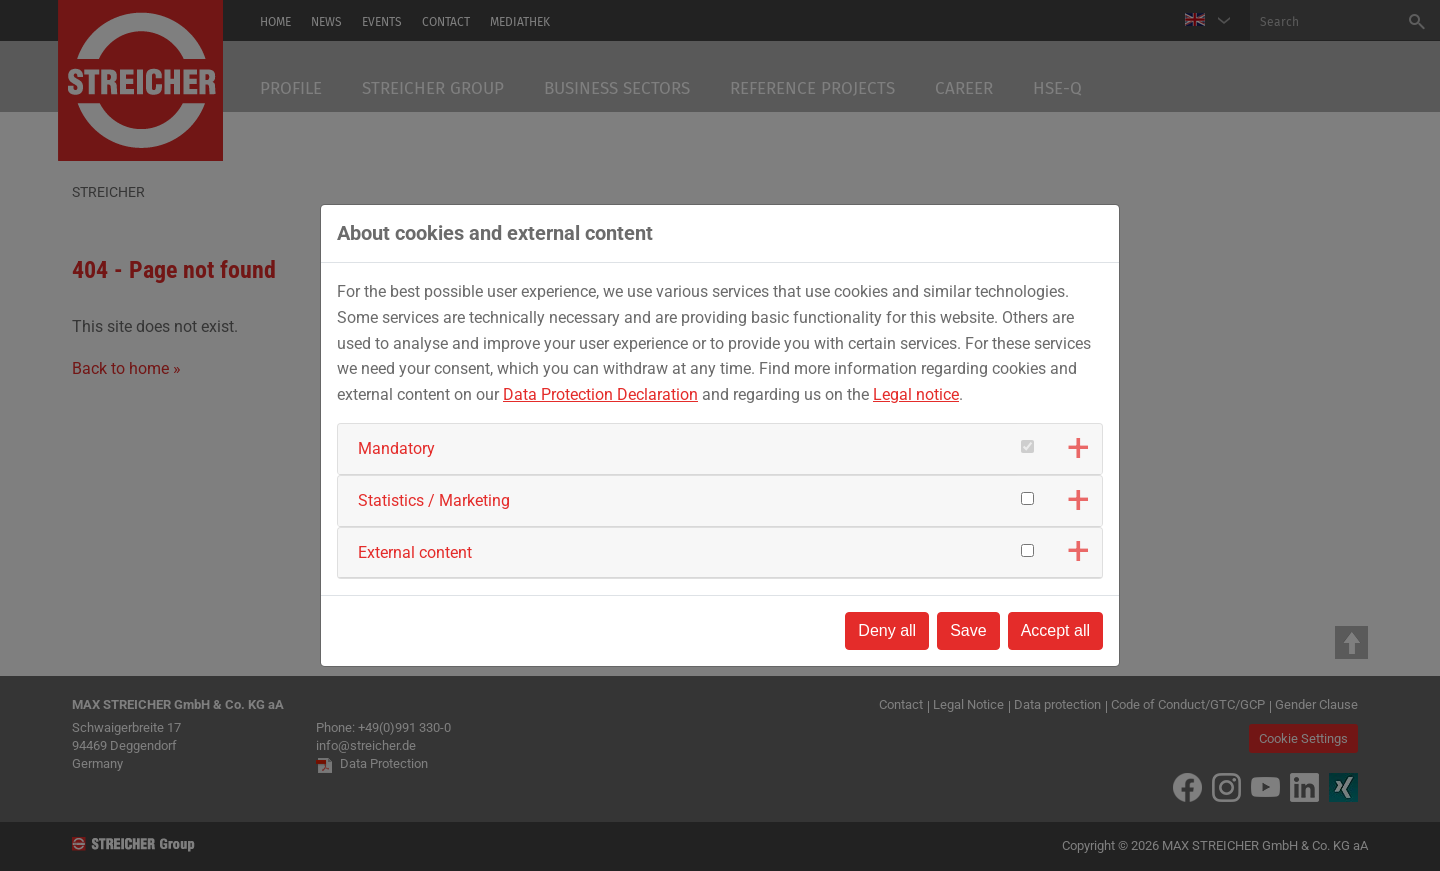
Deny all (887, 630)
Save (968, 630)
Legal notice (916, 394)
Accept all (1055, 630)
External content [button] (415, 552)
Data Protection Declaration (600, 394)
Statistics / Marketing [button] (434, 500)
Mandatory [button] (396, 448)
